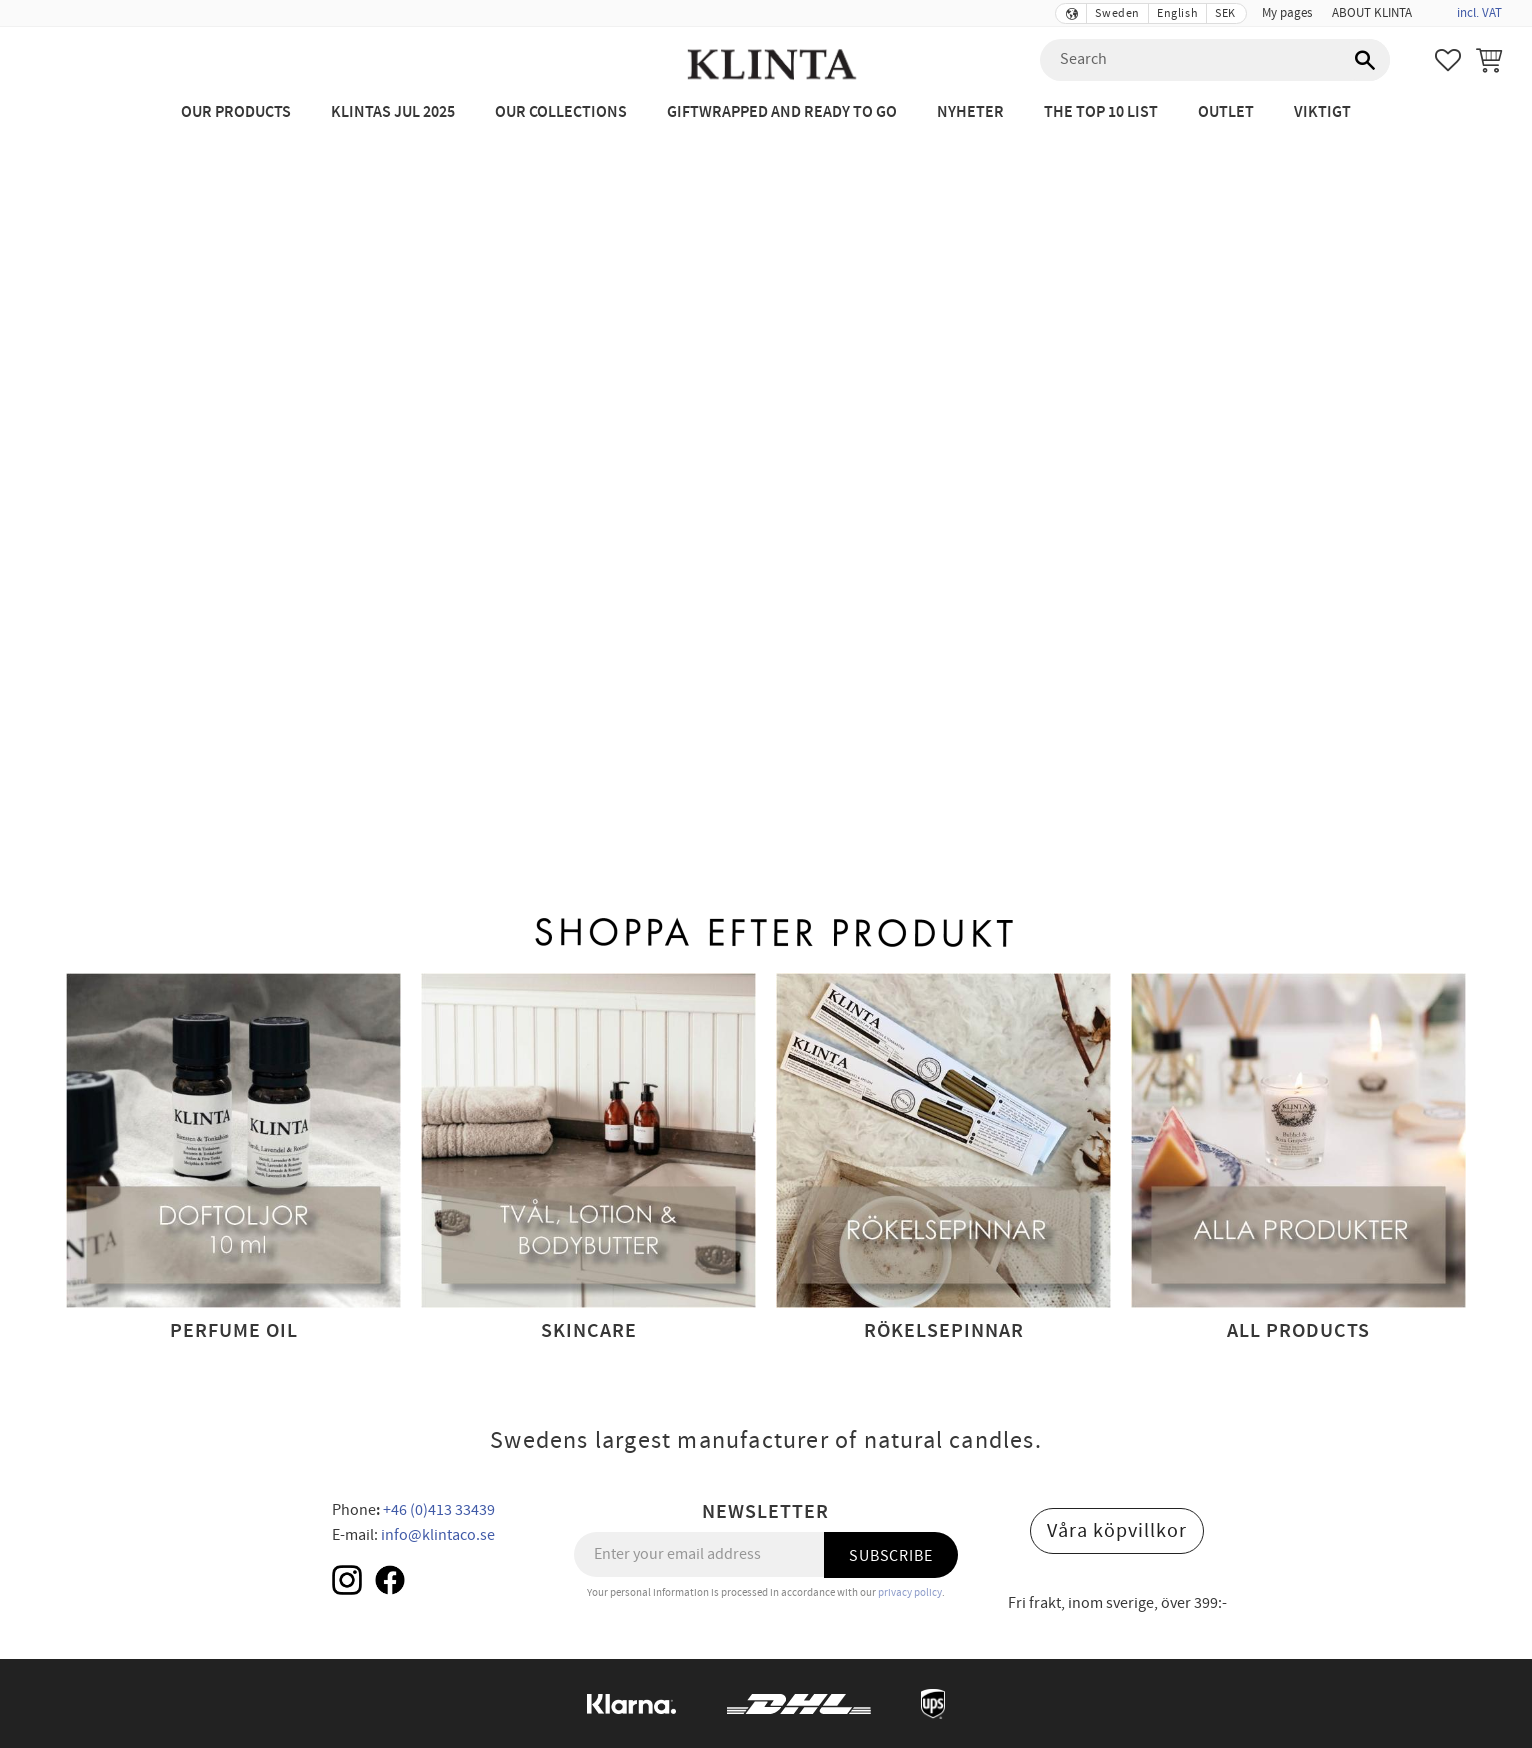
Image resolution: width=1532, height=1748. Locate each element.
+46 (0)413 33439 (439, 1510)
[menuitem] (1432, 7)
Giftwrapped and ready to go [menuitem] (782, 112)
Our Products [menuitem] (236, 112)
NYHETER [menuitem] (970, 112)
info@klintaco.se (438, 1535)
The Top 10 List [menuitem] (1101, 112)
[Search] (1365, 60)
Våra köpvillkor (1117, 1531)
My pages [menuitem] (1287, 13)
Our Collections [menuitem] (561, 112)
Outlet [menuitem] (1226, 112)
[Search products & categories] (1215, 60)
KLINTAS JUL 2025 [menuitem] (393, 112)
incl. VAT (1479, 13)
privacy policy (910, 1592)
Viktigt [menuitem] (1322, 112)
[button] (1448, 60)
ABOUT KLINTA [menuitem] (1372, 13)
